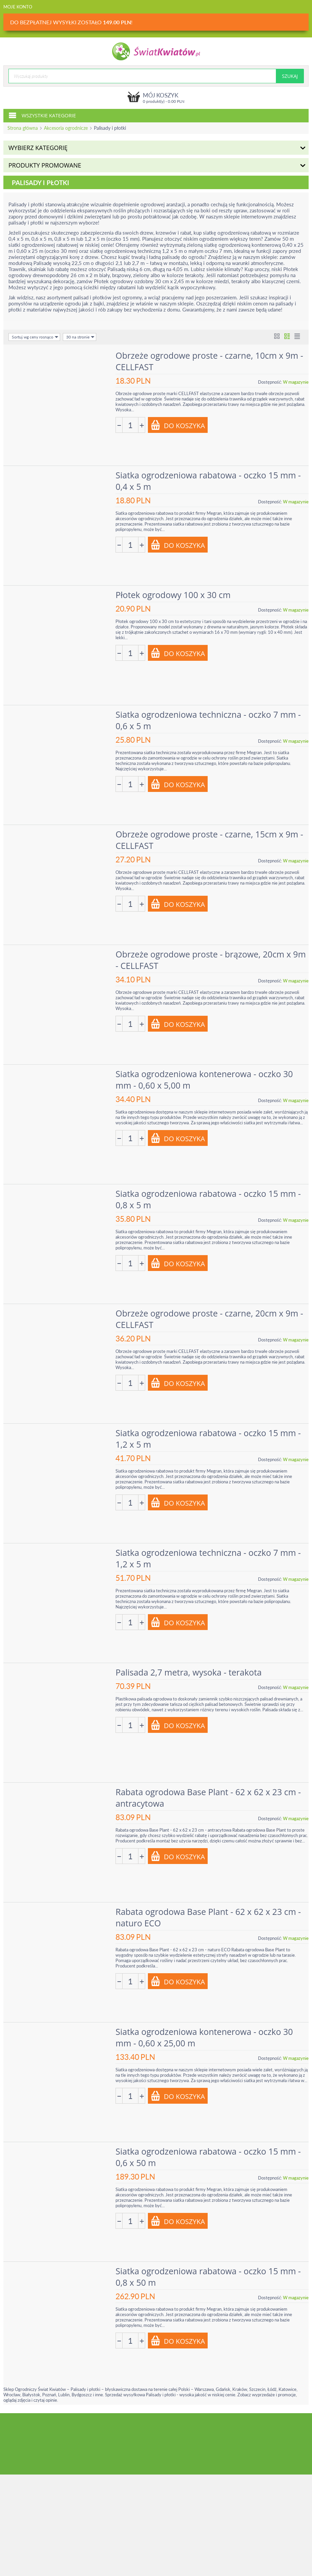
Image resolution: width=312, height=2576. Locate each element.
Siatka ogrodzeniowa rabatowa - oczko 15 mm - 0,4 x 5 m (209, 480)
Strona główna (22, 128)
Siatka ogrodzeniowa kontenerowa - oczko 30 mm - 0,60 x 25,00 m (205, 2027)
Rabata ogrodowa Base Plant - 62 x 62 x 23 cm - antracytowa (209, 1789)
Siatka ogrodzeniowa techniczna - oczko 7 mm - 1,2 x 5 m (209, 1551)
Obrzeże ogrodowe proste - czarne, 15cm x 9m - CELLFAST (210, 837)
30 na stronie (80, 336)
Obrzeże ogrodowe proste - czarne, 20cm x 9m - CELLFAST (210, 1313)
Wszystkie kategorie (42, 115)
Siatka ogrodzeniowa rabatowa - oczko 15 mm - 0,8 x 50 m (209, 2265)
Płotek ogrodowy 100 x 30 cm (174, 593)
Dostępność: (270, 382)
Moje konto (17, 6)
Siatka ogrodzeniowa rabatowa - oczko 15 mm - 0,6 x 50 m (209, 2146)
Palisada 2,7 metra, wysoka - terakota (189, 1664)
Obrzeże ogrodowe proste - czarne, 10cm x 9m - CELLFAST (210, 361)
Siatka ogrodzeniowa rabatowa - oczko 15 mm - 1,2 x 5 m (209, 1432)
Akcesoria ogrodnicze (66, 128)
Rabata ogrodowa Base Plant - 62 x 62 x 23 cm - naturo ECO (209, 1908)
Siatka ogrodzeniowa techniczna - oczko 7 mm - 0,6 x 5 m (209, 718)
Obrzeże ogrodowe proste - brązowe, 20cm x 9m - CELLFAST (211, 956)
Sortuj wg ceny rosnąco (35, 336)
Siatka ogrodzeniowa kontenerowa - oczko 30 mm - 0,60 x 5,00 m (205, 1075)
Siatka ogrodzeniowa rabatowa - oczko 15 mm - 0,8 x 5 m (209, 1194)
